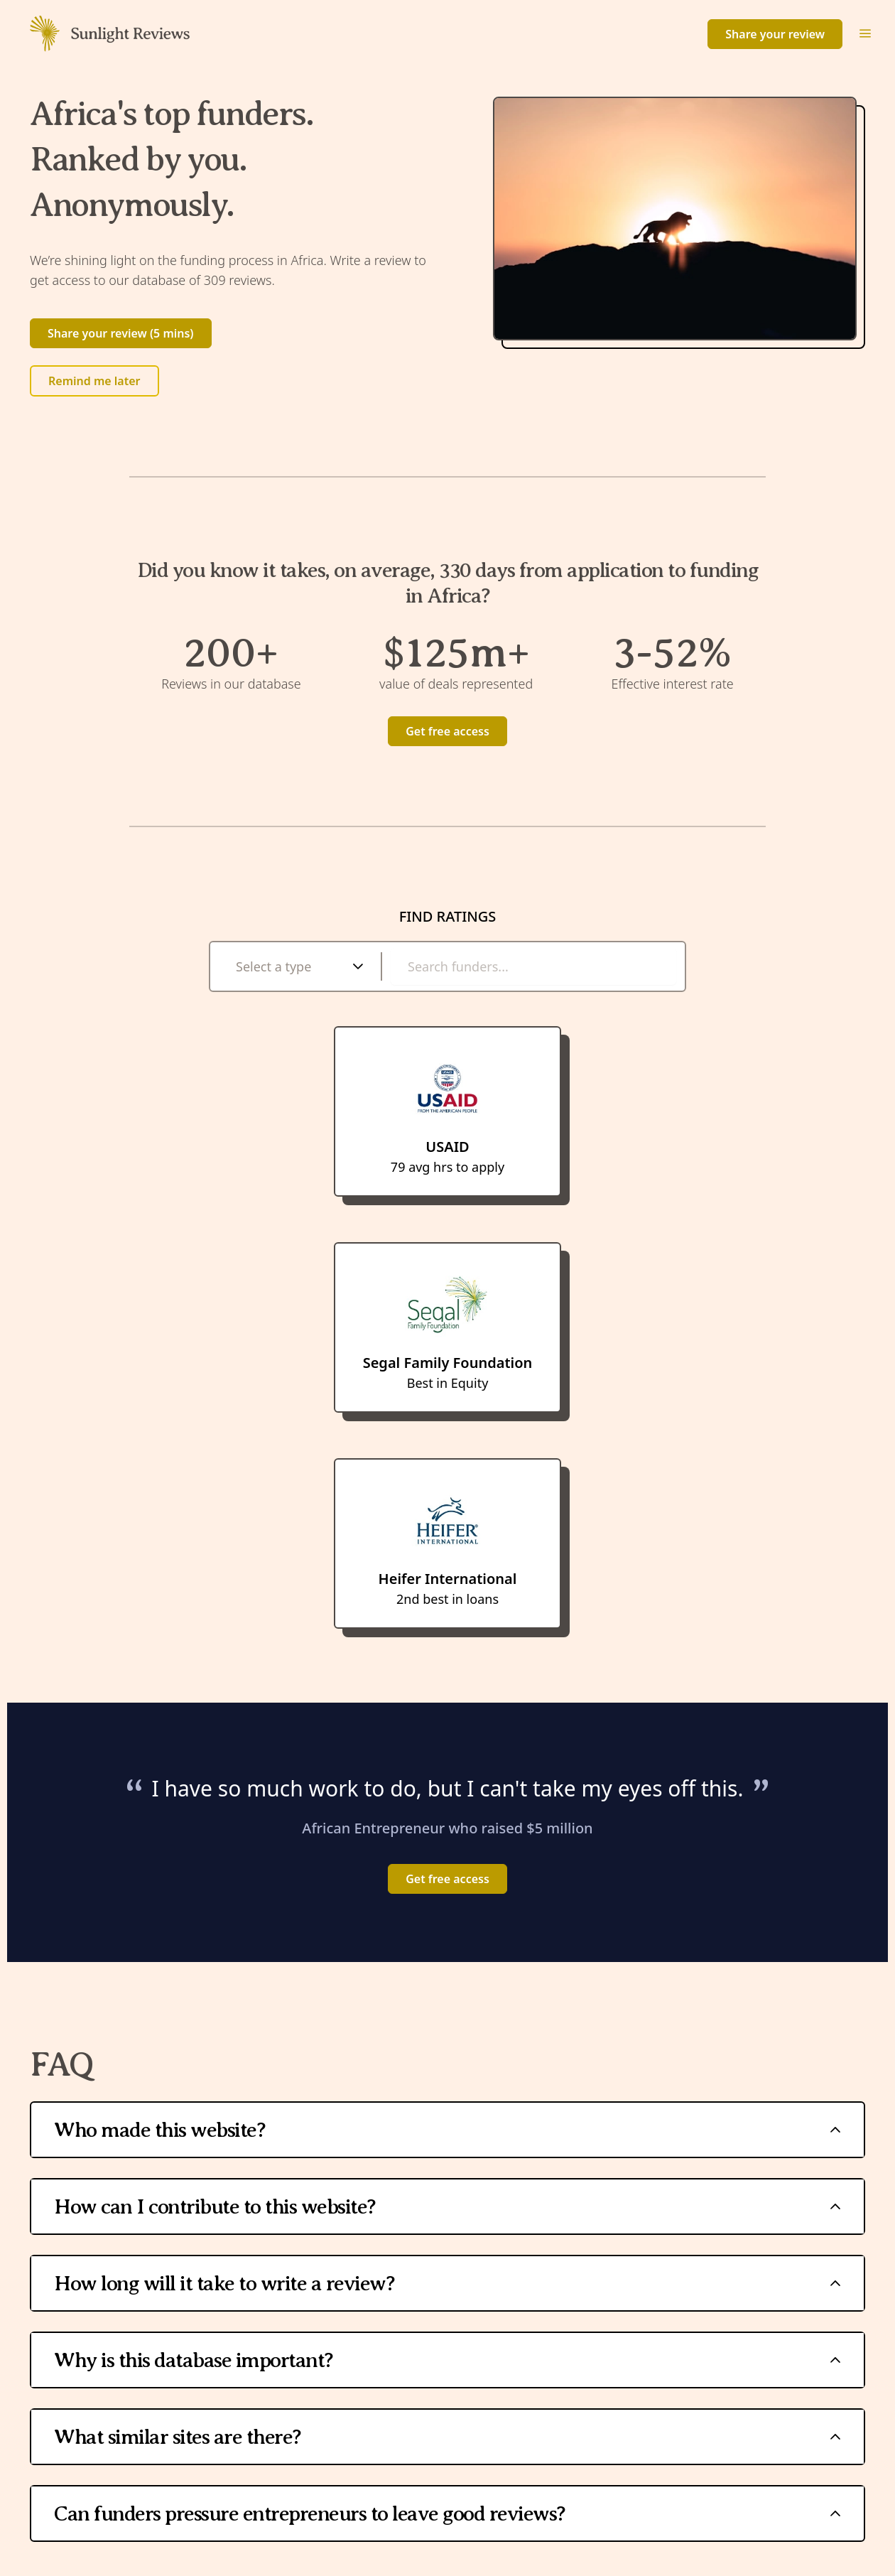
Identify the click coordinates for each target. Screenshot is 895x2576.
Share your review (775, 34)
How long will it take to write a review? (447, 2283)
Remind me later (94, 381)
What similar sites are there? (447, 2437)
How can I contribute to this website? (447, 2206)
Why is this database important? (447, 2360)
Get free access (447, 731)
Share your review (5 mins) (121, 333)
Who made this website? (447, 2130)
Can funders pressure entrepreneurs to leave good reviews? (447, 2513)
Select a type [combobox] (273, 966)
